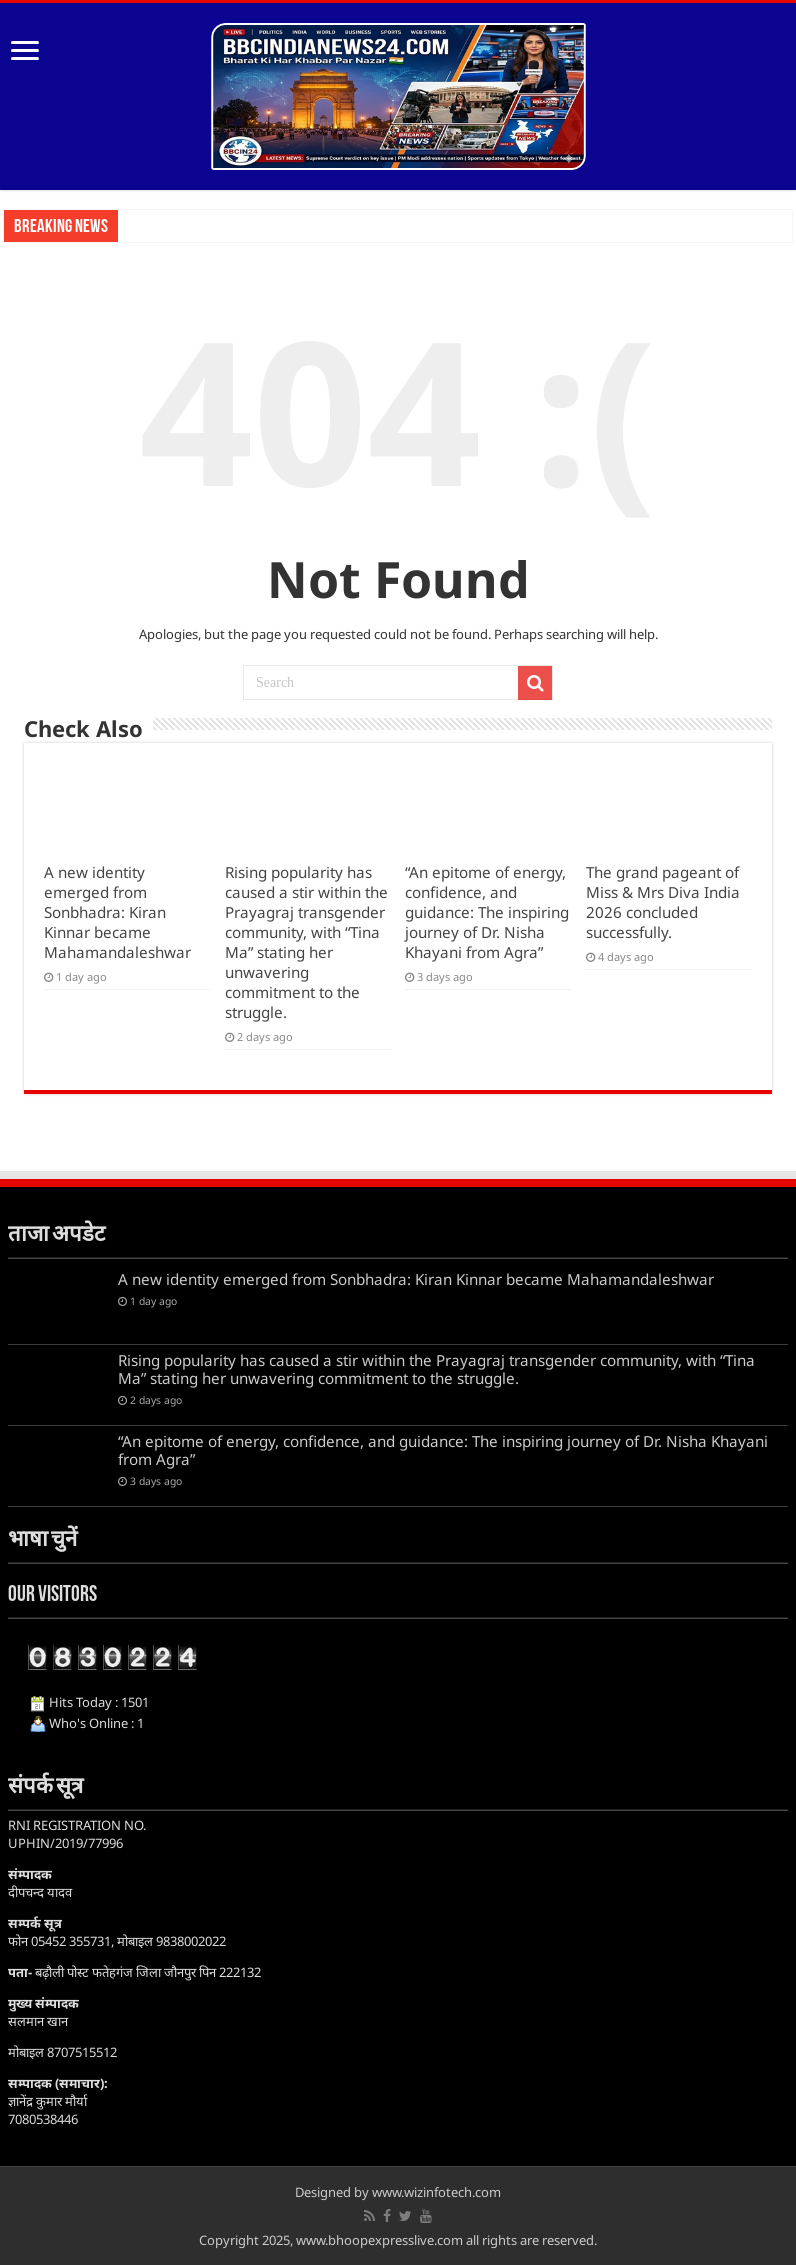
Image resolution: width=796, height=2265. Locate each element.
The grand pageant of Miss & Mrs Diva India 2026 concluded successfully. (663, 902)
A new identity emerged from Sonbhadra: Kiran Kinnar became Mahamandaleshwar (117, 912)
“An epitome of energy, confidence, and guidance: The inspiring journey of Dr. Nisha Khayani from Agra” (487, 912)
